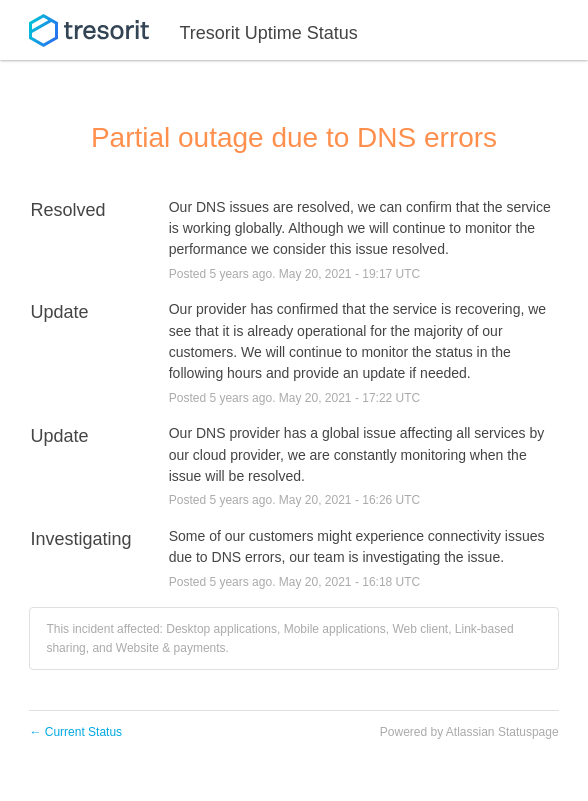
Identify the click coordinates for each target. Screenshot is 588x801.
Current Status (75, 732)
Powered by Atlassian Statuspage (469, 732)
